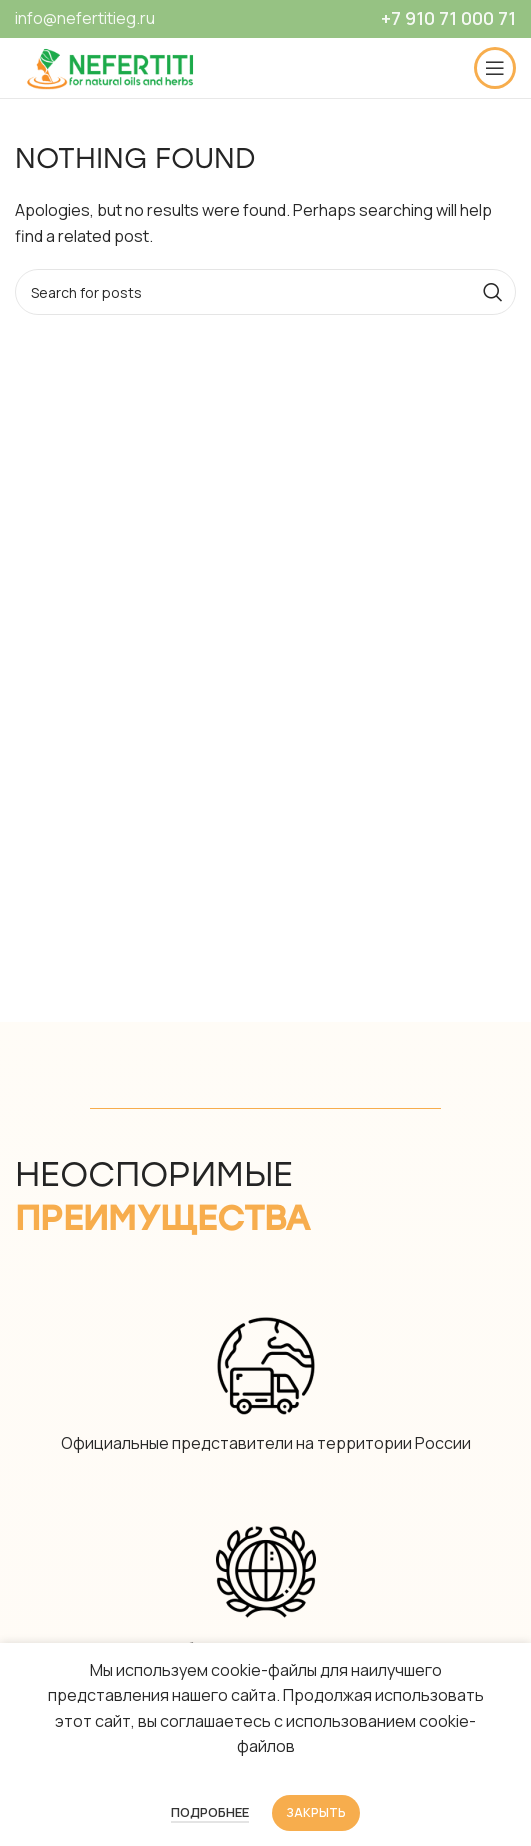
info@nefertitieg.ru (85, 18)
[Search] (265, 292)
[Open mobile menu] (495, 68)
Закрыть (316, 1812)
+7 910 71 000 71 (448, 18)
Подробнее (210, 1812)
